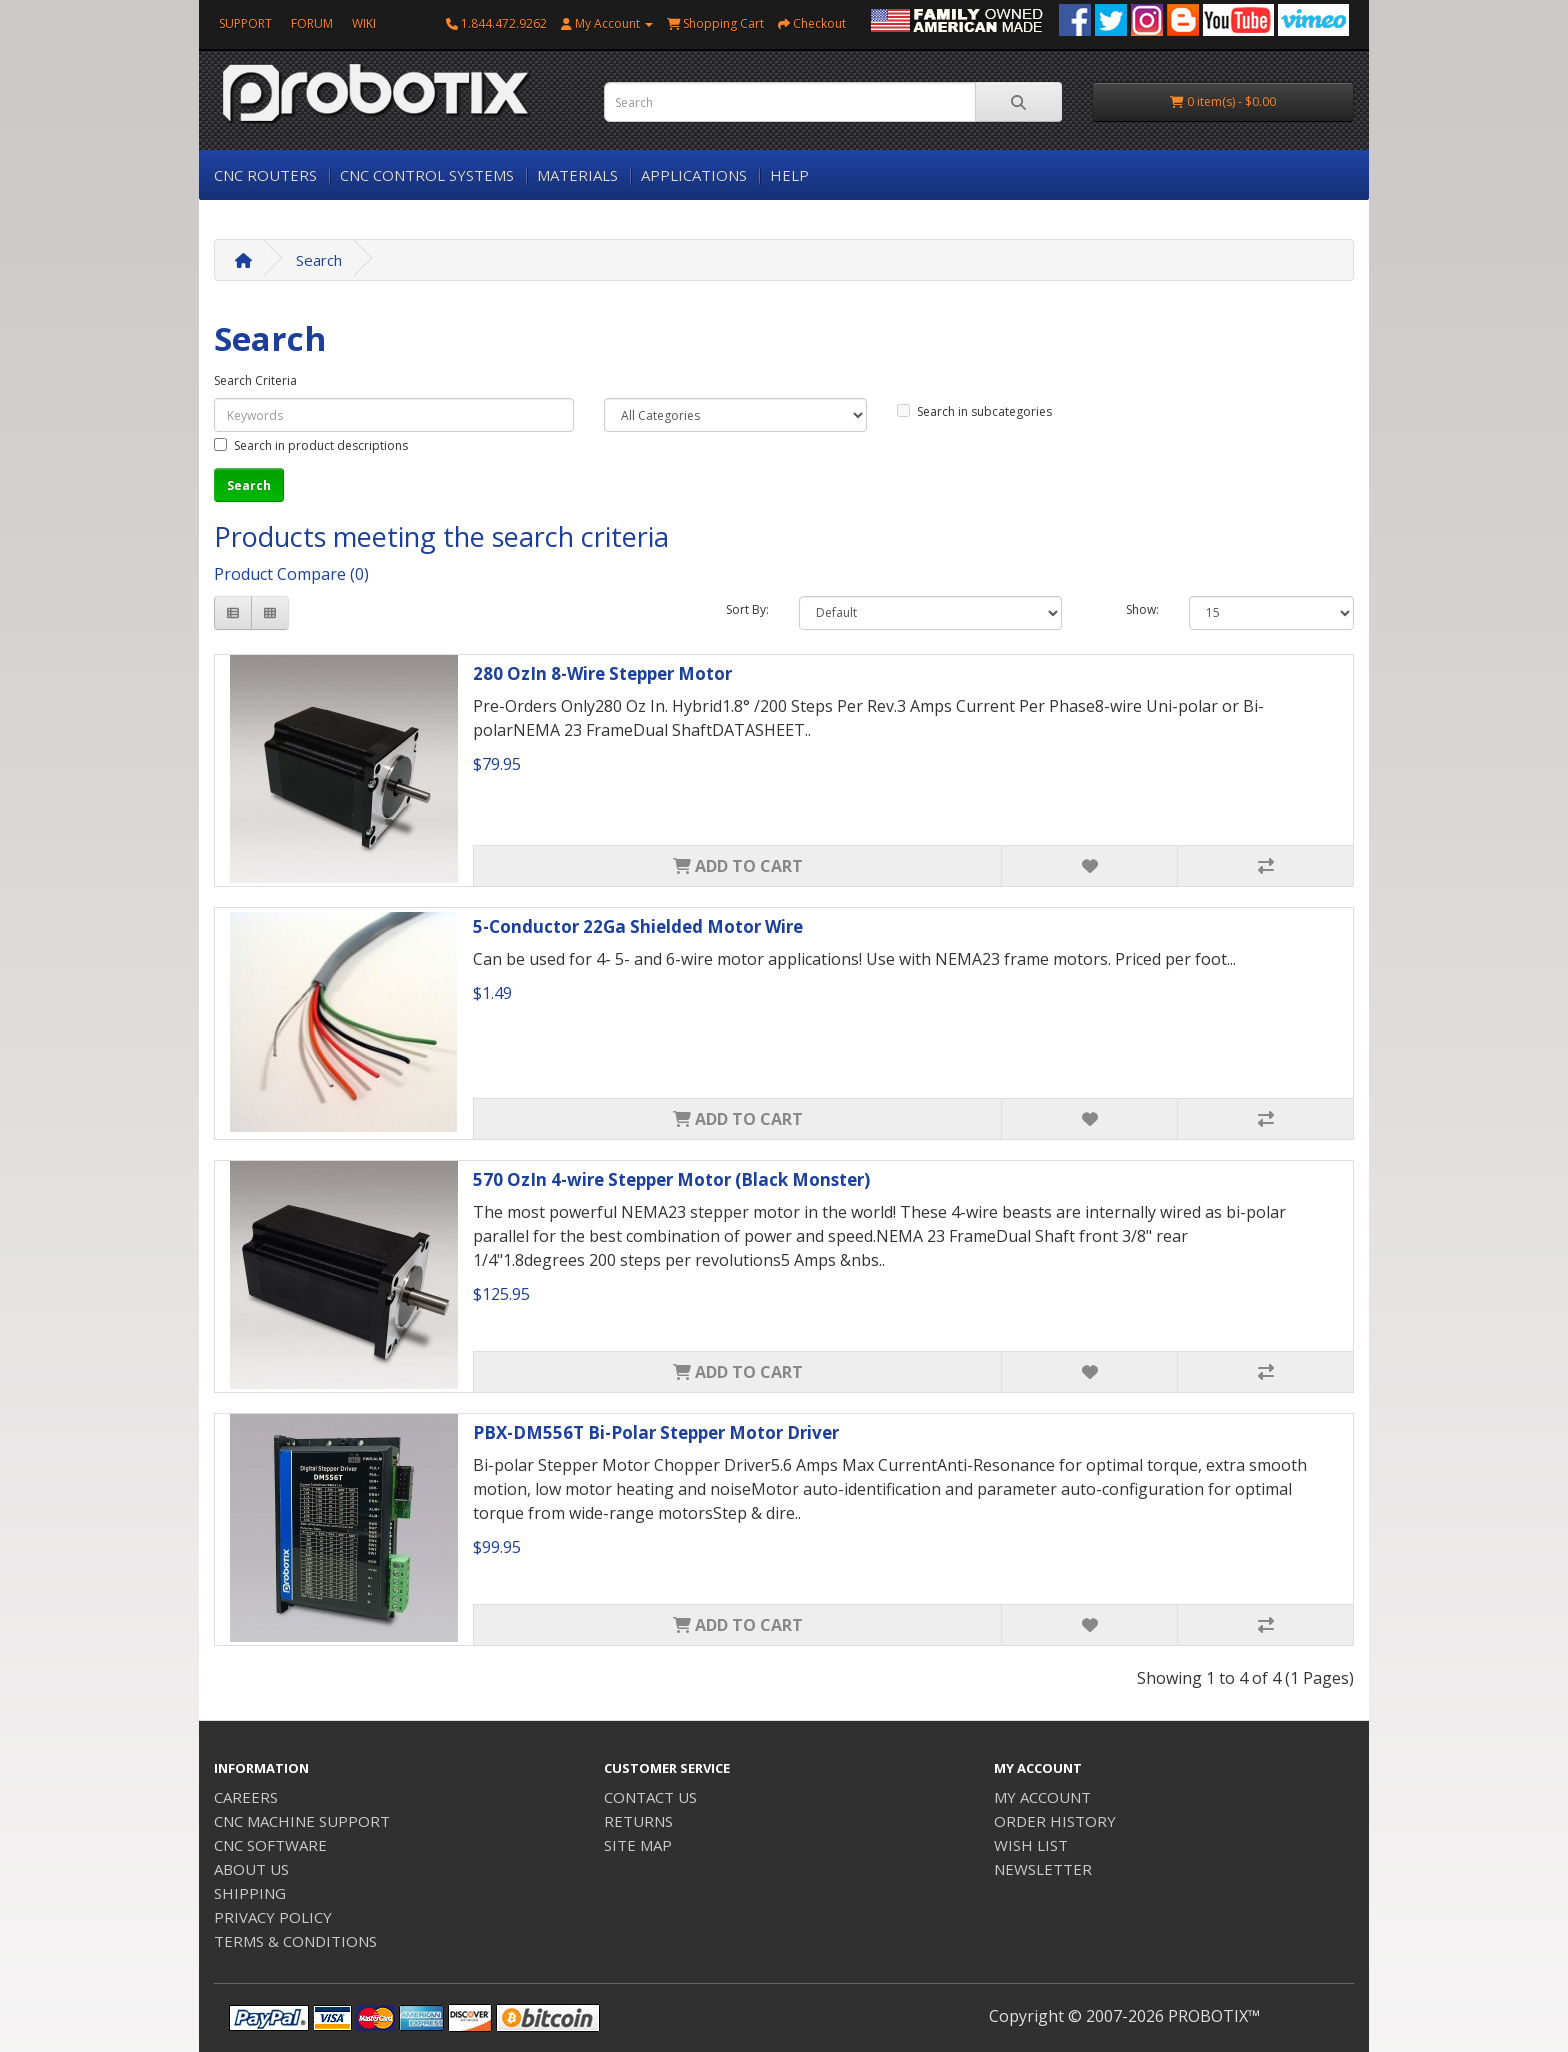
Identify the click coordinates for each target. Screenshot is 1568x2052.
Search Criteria (255, 380)
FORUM (312, 23)
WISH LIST (1031, 1845)
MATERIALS (577, 175)
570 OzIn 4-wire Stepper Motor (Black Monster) (671, 1179)
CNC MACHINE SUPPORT (302, 1821)
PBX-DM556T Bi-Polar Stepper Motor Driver (656, 1432)
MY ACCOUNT (1042, 1797)
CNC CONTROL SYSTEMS (427, 175)
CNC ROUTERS (265, 175)
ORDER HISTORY (1055, 1821)
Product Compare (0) (291, 574)
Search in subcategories (974, 411)
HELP (789, 175)
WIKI (364, 23)
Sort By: (747, 609)
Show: (1142, 609)
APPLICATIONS (694, 175)
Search (319, 260)
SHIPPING (250, 1893)
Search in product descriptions (311, 445)
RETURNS (638, 1821)
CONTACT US (650, 1797)
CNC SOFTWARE (270, 1845)
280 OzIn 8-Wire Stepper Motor (602, 673)
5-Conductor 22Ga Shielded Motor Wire (638, 926)
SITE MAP (638, 1845)
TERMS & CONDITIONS (295, 1941)
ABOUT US (251, 1869)
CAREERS (246, 1797)
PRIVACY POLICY (273, 1917)
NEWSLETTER (1043, 1869)
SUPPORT (245, 23)
